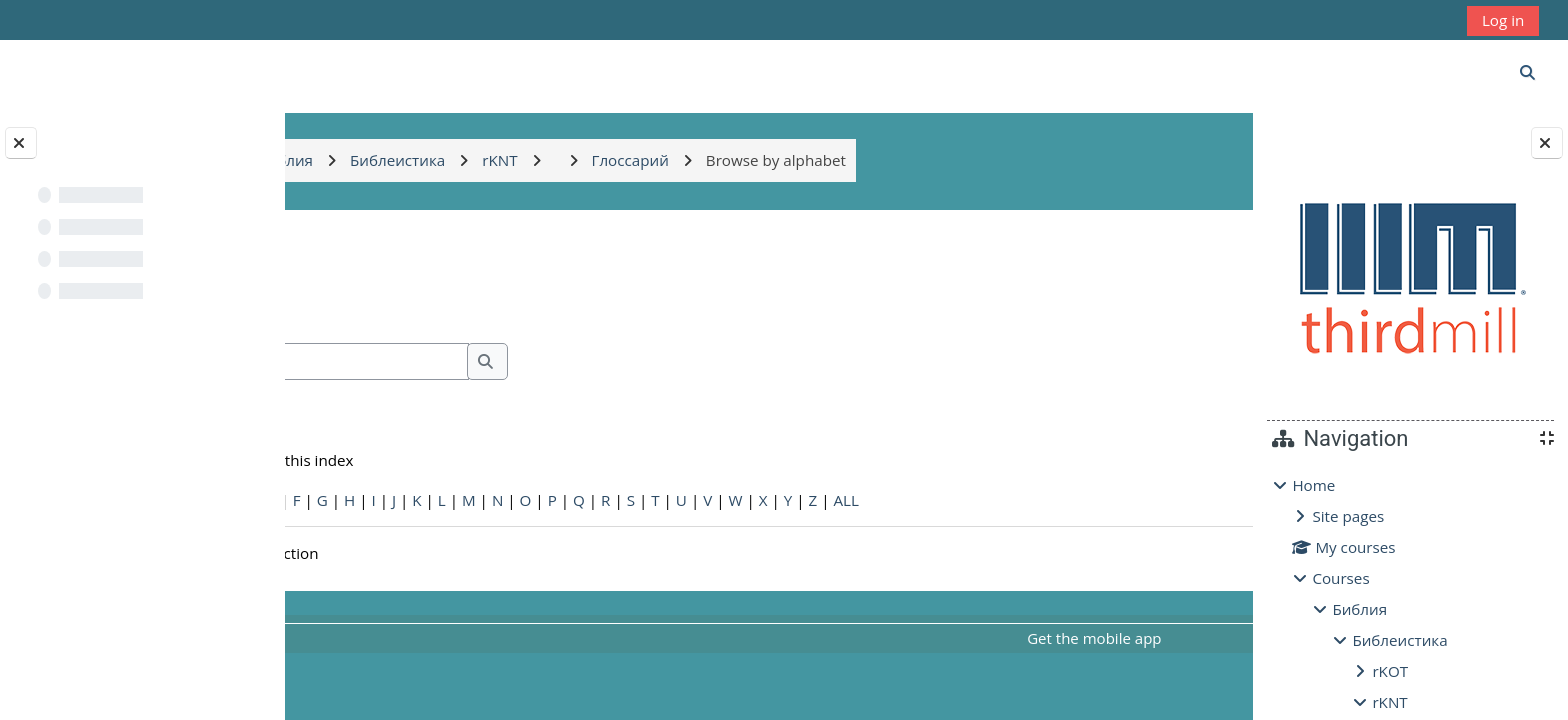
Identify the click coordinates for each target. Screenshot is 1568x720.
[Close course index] (21, 143)
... (1187, 299)
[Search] (507, 361)
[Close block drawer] (1547, 143)
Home (1313, 485)
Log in (1503, 20)
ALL (1063, 500)
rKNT (1389, 702)
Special (340, 500)
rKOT (1390, 671)
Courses (1340, 578)
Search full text (409, 390)
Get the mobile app (1006, 638)
